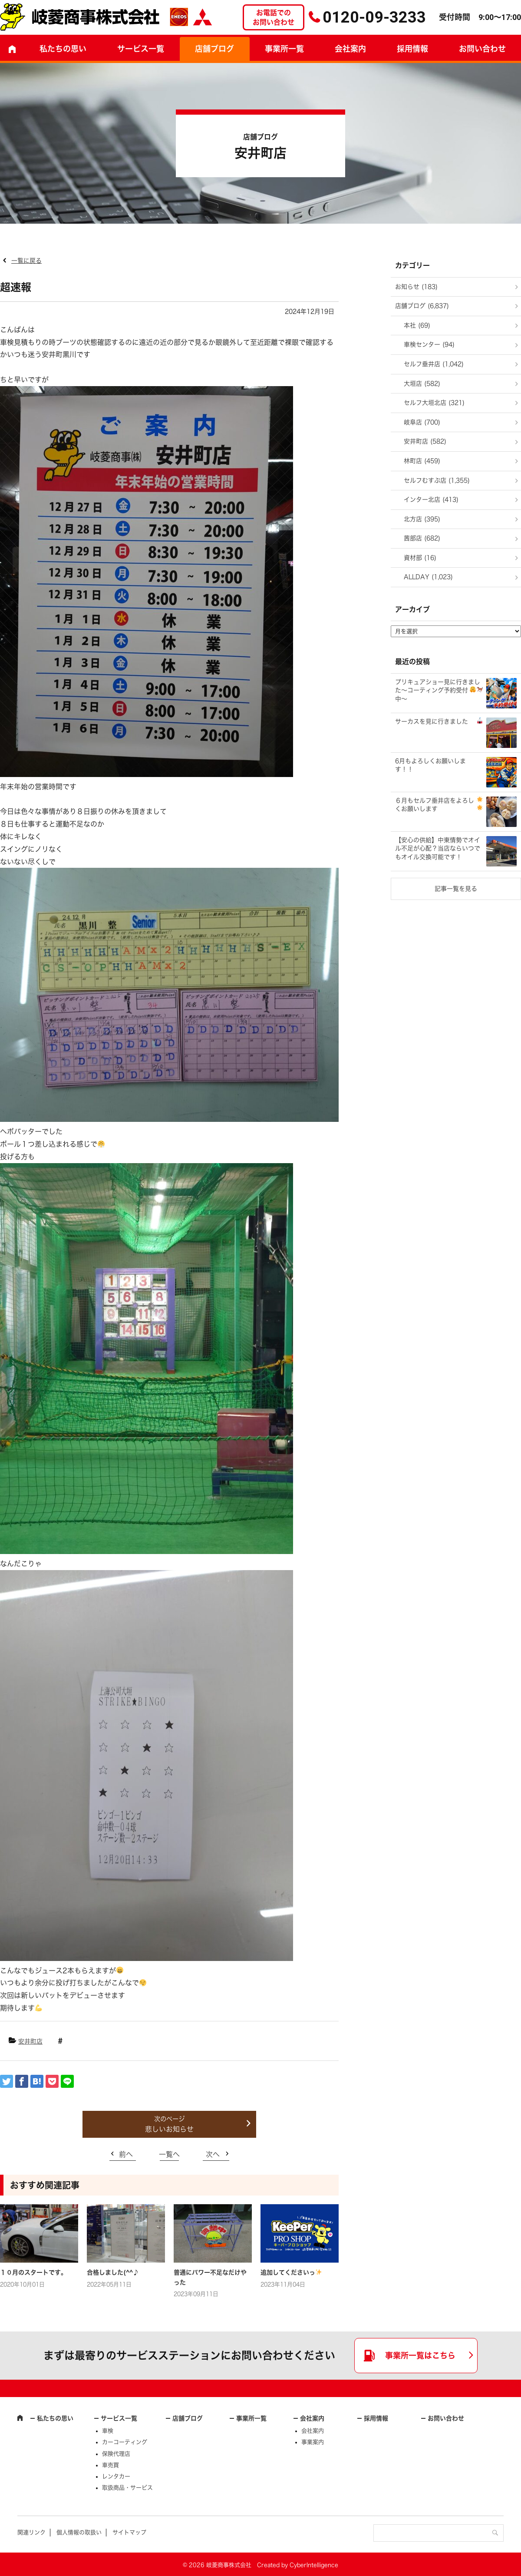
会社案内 (350, 49)
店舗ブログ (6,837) (422, 306)
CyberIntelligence (314, 2565)
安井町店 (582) (425, 441)
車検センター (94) (429, 344)
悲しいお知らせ (169, 2129)
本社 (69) (417, 325)
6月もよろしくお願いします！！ (430, 765)
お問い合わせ (446, 2418)
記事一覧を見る (456, 889)
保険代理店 (116, 2454)
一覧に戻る (26, 261)
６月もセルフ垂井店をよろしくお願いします (439, 804)
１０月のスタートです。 (33, 2272)
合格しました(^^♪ (113, 2272)
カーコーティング (124, 2442)
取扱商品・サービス (127, 2487)
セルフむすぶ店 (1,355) (437, 480)
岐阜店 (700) (422, 422)
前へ (126, 2154)
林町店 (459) (422, 461)
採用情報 (412, 49)
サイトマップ (129, 2532)
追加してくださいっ (291, 2272)
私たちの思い (63, 49)
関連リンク (31, 2532)
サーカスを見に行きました (439, 721)
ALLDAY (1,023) (428, 577)
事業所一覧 (284, 49)
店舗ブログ (214, 49)
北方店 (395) (422, 519)
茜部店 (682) (422, 538)
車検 (107, 2431)
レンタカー (116, 2476)
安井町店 (30, 2041)
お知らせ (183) (416, 287)
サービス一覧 (119, 2418)
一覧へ (169, 2154)
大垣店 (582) (422, 383)
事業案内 (312, 2442)
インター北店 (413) (431, 499)
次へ (213, 2154)
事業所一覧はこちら (420, 2355)
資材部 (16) (420, 558)
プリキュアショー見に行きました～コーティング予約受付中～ (439, 690)
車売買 (110, 2465)
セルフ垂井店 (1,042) (434, 364)
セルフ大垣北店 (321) (434, 403)
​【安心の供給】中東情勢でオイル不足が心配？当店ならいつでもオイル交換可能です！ (437, 848)
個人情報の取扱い (79, 2532)
